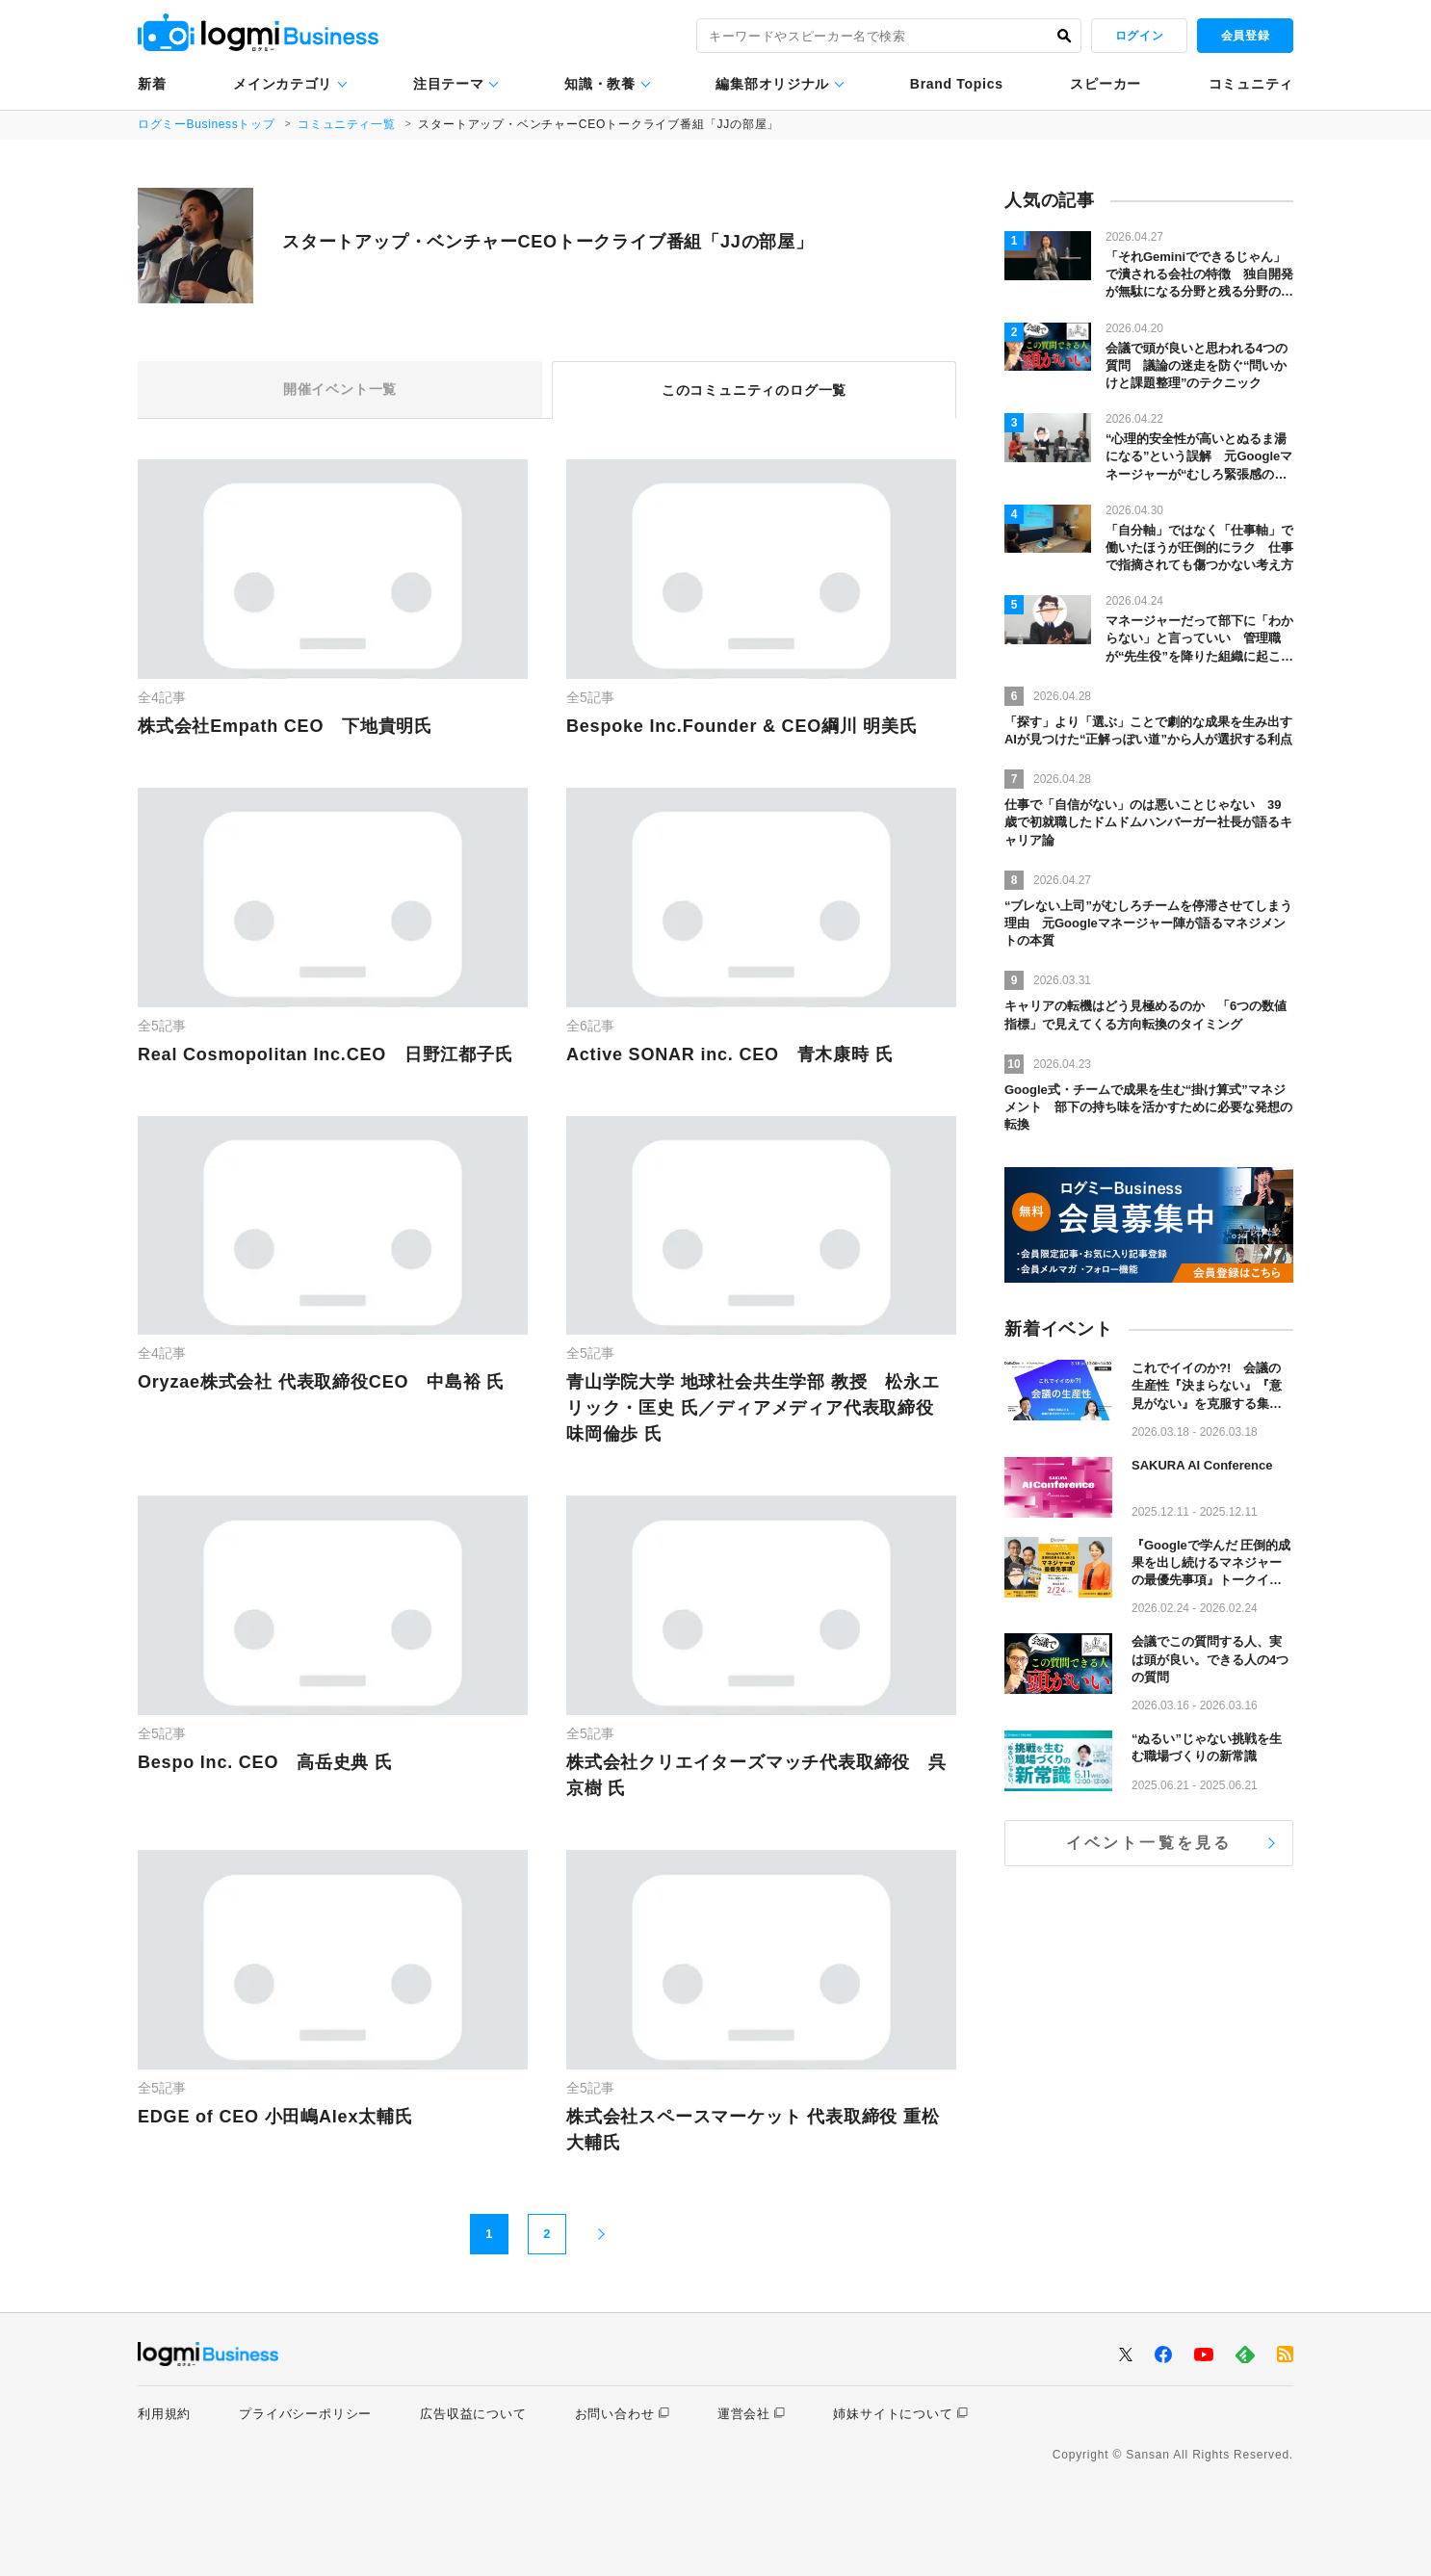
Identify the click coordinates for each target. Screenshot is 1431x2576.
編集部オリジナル (772, 83)
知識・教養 (600, 83)
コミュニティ (1251, 83)
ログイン (1139, 35)
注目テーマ (448, 83)
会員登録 (1245, 35)
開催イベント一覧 (340, 390)
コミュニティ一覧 (349, 124)
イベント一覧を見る (1149, 1842)
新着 (152, 83)
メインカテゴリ (282, 83)
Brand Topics (956, 83)
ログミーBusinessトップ (207, 124)
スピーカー (1105, 83)
